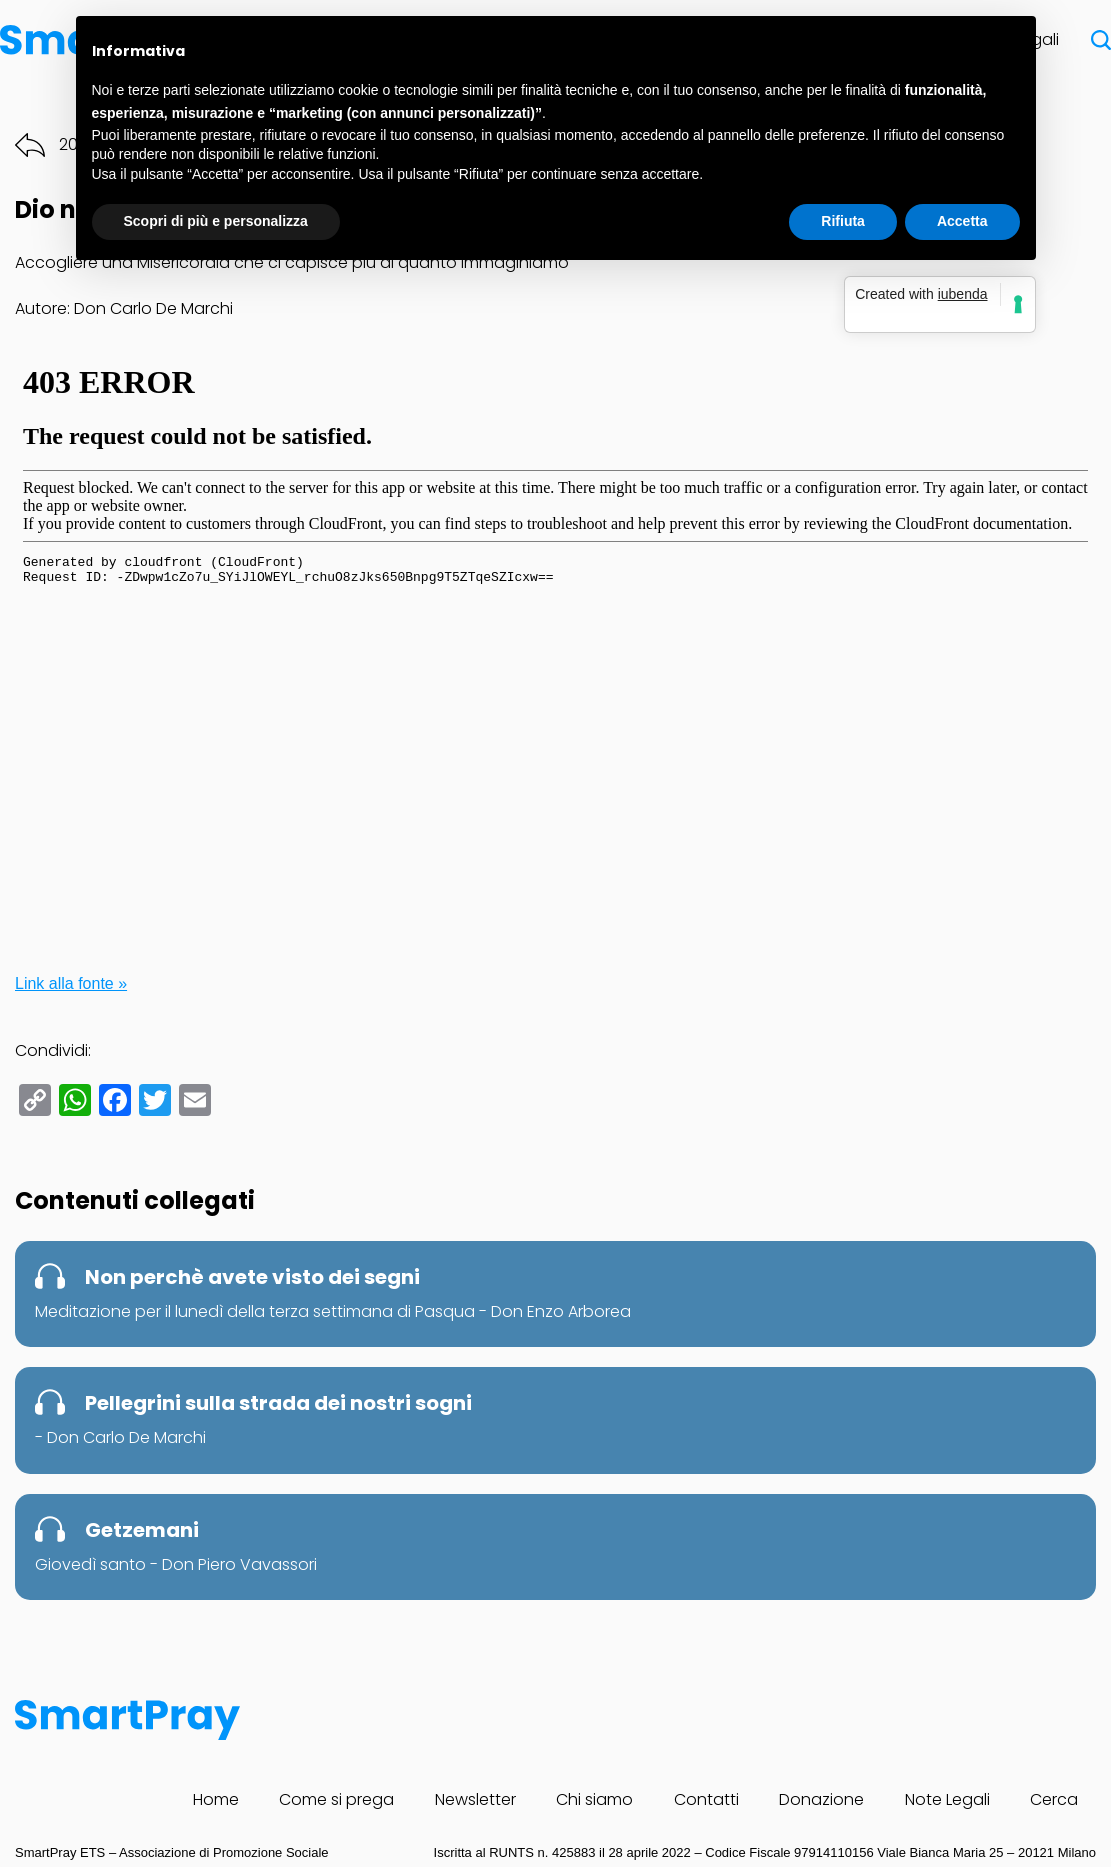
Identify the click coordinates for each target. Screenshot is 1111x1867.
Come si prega (336, 1799)
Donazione (821, 1799)
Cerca (1054, 1799)
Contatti (706, 1799)
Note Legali (947, 1799)
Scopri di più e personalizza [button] (216, 221)
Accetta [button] (962, 221)
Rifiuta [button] (843, 221)
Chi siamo (594, 1799)
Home (216, 1799)
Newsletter (475, 1799)
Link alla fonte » (71, 983)
